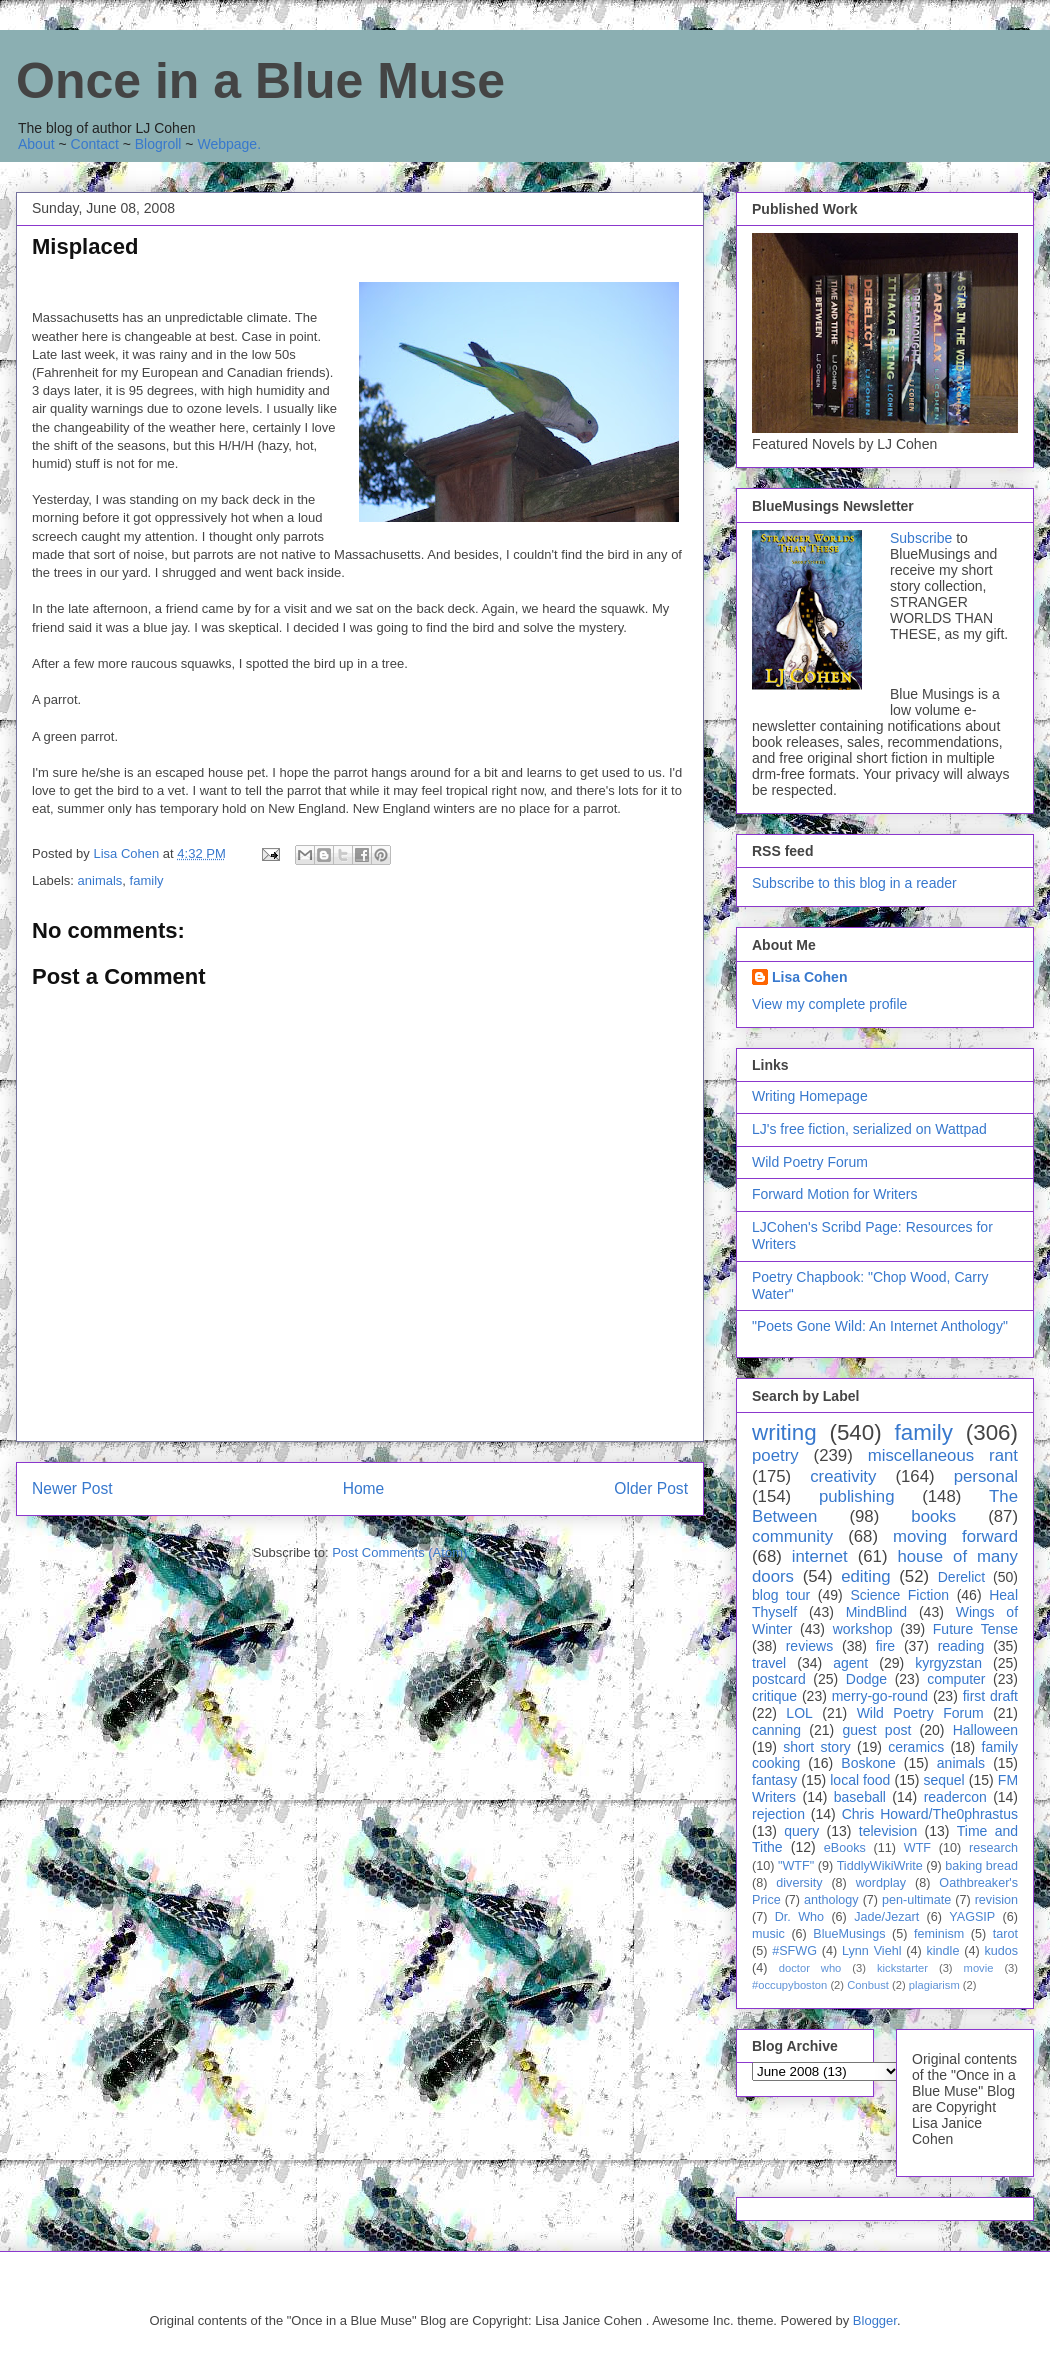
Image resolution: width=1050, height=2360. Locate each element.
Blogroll (158, 144)
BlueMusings (849, 1934)
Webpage (227, 144)
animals (100, 880)
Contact (95, 144)
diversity (799, 1883)
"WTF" (796, 1866)
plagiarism (934, 1985)
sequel (943, 1780)
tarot (1005, 1934)
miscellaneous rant (943, 1455)
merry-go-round (880, 1696)
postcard (779, 1679)
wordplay (881, 1883)
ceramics (916, 1747)
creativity (843, 1476)
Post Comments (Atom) (399, 1552)
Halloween (985, 1730)
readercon (955, 1797)
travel (769, 1663)
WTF (917, 1848)
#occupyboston (789, 1985)
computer (956, 1679)
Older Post (651, 1488)
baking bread (981, 1866)
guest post (876, 1730)
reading (961, 1646)
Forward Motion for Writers (834, 1194)
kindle (943, 1951)
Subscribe (921, 538)
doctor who (810, 1968)
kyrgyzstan (948, 1663)
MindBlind (876, 1612)
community (792, 1536)
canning (776, 1730)
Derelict (961, 1577)
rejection (778, 1814)
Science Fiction (899, 1595)
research (993, 1848)
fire (885, 1646)
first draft (990, 1696)
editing (865, 1576)
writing (784, 1432)
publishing (857, 1496)
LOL (799, 1713)
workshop (863, 1629)
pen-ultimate (916, 1900)
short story (817, 1747)
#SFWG (794, 1951)
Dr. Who (799, 1917)
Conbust (868, 1985)
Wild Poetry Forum (810, 1162)
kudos (1001, 1951)
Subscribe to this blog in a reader (854, 883)
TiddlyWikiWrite (880, 1866)
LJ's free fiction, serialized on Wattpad (869, 1129)
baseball (860, 1797)
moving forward (955, 1536)
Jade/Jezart (886, 1917)
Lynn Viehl (871, 1951)
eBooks (845, 1848)
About (36, 144)
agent (850, 1663)
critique (774, 1696)
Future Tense (975, 1629)
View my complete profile (829, 1004)
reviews (809, 1646)
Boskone (868, 1763)
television (888, 1831)
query (801, 1831)
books (933, 1516)
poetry (775, 1455)
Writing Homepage (810, 1096)
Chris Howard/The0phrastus (930, 1814)
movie (979, 1968)
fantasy (774, 1780)
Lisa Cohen (809, 977)
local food (860, 1780)
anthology (831, 1900)
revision (996, 1900)
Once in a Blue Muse (260, 81)
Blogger (875, 2320)
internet (820, 1556)
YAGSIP (972, 1917)
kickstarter (902, 1968)
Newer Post (72, 1488)
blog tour (781, 1595)
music (768, 1934)
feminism (939, 1934)
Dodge (866, 1679)
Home (364, 1488)
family (147, 880)
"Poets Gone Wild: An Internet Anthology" (880, 1326)
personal (986, 1476)
